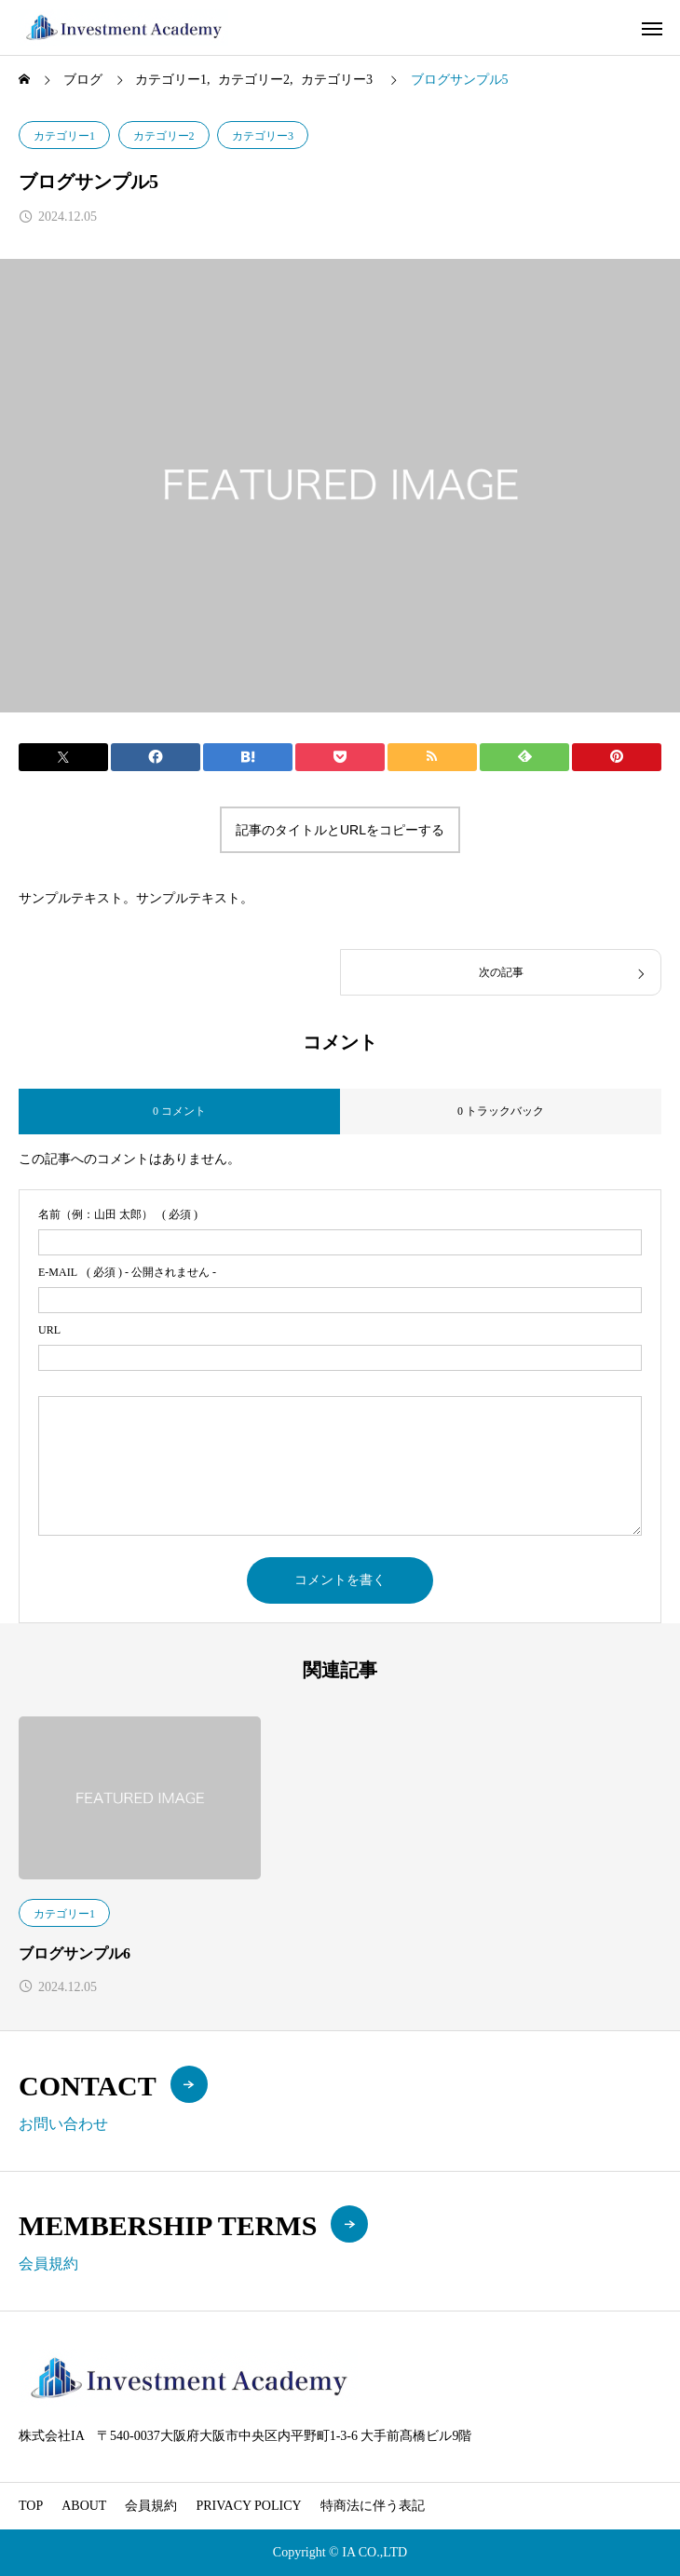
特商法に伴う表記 (372, 2506)
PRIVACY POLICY (248, 2506)
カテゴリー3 (262, 135)
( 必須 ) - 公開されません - (127, 1272)
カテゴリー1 (64, 135)
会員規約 (151, 2506)
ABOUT (83, 2506)
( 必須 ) (117, 1214)
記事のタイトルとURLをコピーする (340, 829)
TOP (31, 2506)
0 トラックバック (500, 1111)
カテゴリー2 (164, 135)
